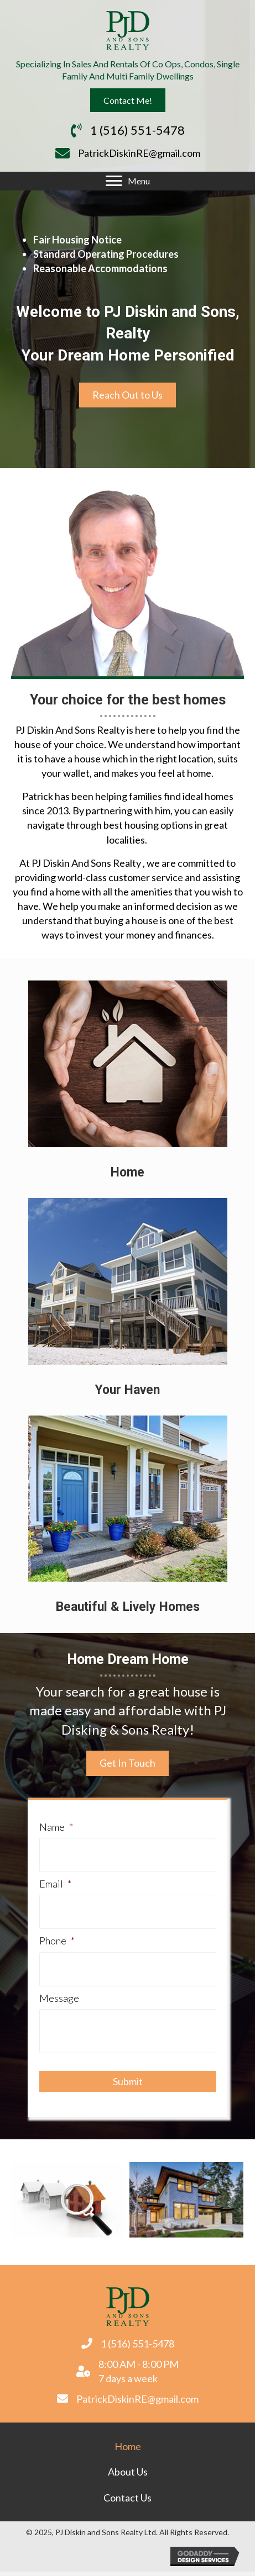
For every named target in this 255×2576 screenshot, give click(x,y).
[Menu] (127, 181)
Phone (57, 1940)
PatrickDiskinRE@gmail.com (139, 153)
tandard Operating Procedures (109, 254)
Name (56, 1827)
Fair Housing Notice (77, 240)
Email (55, 1884)
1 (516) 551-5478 (137, 130)
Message (59, 1998)
